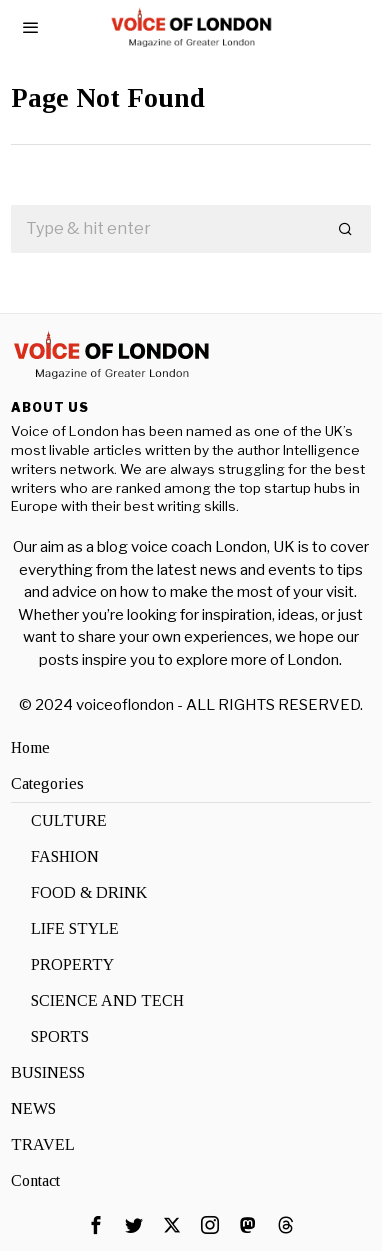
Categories (47, 783)
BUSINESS (48, 1072)
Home (30, 747)
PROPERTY (72, 964)
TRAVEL (43, 1144)
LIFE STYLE (75, 928)
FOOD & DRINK (89, 892)
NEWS (33, 1108)
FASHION (65, 856)
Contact (35, 1180)
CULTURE (69, 820)
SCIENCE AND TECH (107, 1000)
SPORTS (60, 1036)
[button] (347, 229)
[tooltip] (96, 1225)
